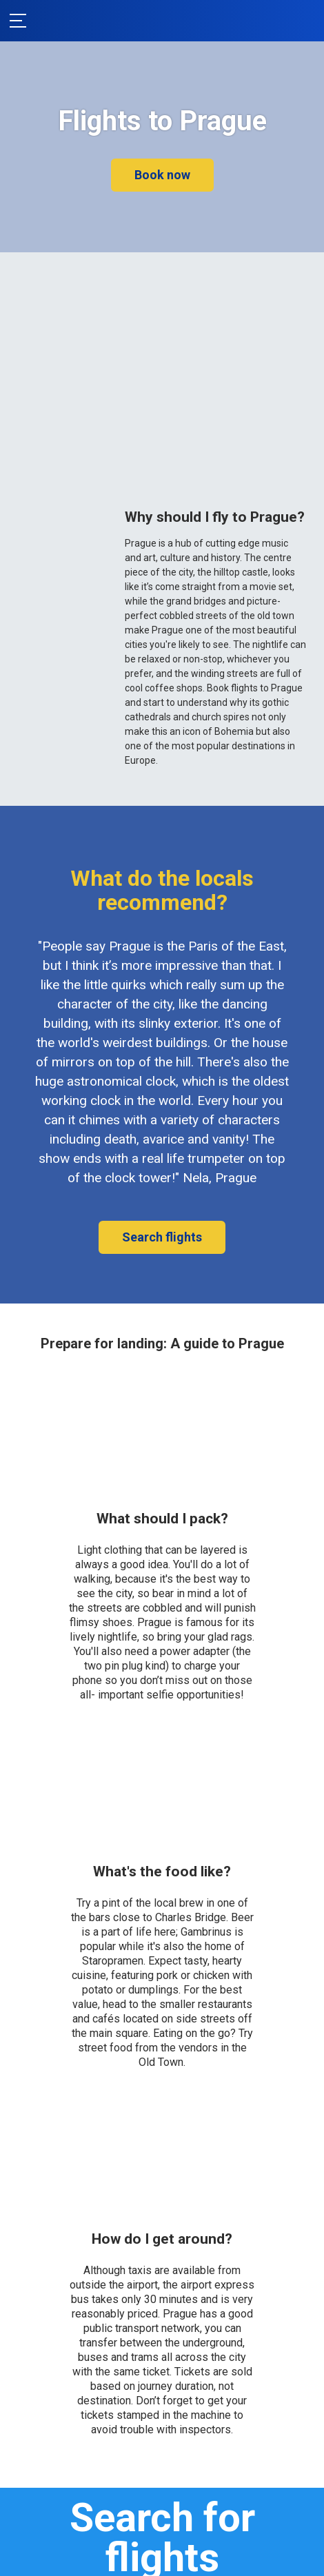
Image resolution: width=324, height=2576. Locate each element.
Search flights (162, 1237)
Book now (162, 175)
